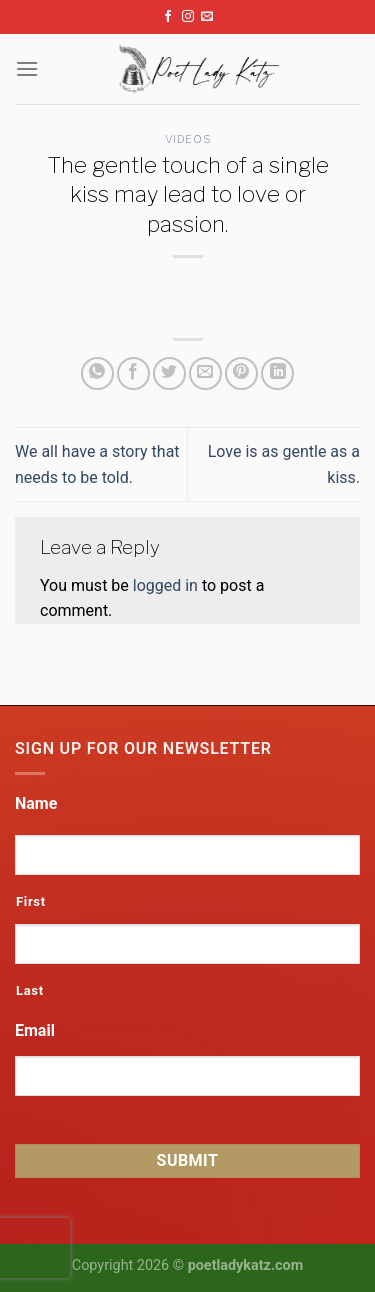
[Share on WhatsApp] (97, 373)
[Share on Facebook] (133, 373)
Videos (187, 139)
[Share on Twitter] (169, 373)
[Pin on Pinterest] (241, 373)
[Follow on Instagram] (188, 17)
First (31, 901)
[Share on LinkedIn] (277, 373)
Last (30, 990)
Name (36, 803)
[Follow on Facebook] (168, 17)
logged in (165, 585)
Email (35, 1030)
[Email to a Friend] (205, 373)
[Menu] (27, 68)
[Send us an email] (207, 17)
